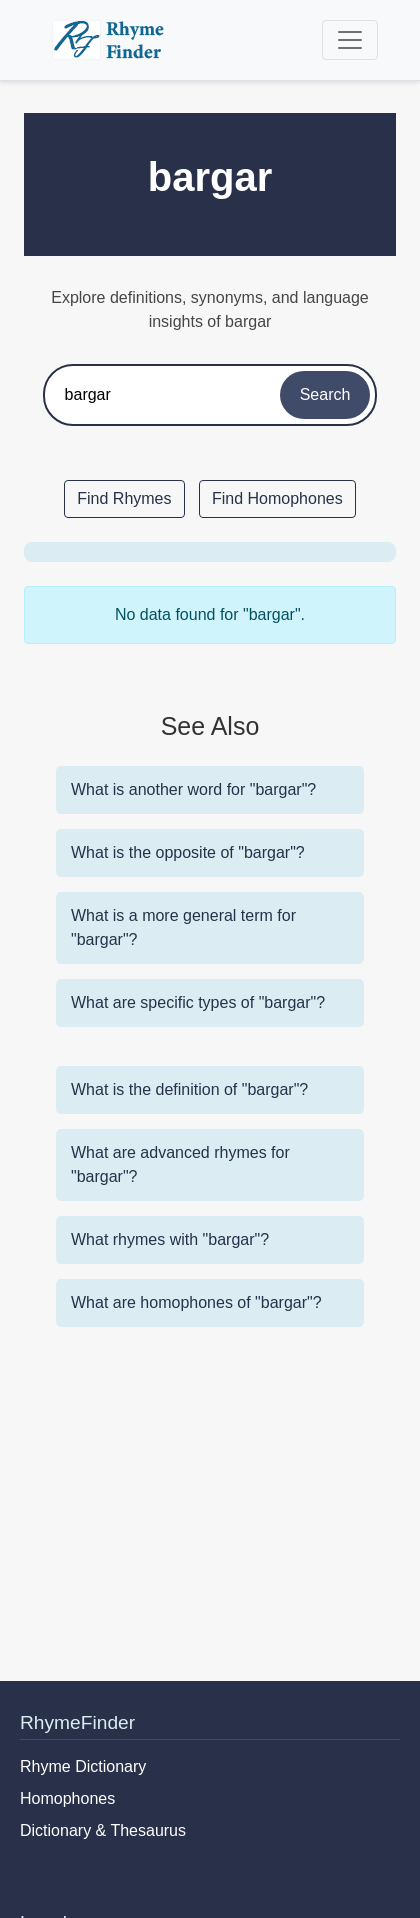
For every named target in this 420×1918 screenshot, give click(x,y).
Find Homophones (277, 498)
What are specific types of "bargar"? (198, 1002)
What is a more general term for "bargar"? (183, 927)
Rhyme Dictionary (83, 1766)
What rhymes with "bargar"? (170, 1239)
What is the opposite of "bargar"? (188, 852)
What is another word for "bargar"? (193, 789)
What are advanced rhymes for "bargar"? (180, 1164)
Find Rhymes (124, 498)
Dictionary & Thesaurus (103, 1830)
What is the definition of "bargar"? (189, 1089)
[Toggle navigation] (350, 40)
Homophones (67, 1798)
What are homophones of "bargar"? (196, 1302)
